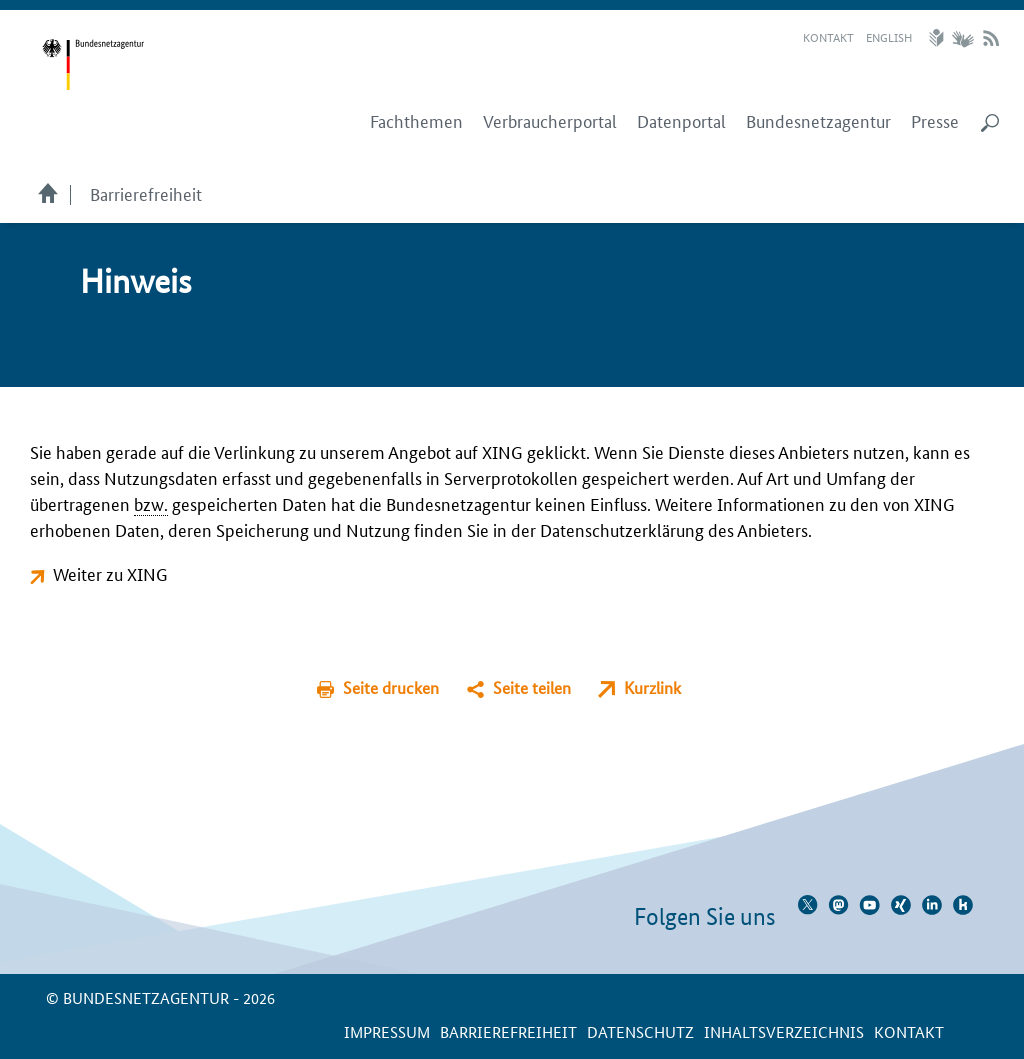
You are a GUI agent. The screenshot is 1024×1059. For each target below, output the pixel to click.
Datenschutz (640, 1031)
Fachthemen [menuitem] (416, 121)
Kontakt (828, 36)
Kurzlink (652, 687)
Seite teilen (532, 687)
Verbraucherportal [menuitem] (550, 121)
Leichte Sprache (939, 38)
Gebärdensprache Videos (962, 38)
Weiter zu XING (110, 573)
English (889, 36)
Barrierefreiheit (146, 193)
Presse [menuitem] (935, 121)
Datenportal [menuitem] (681, 121)
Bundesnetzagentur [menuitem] (818, 121)
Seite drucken (391, 687)
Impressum (387, 1031)
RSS (991, 38)
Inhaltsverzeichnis (784, 1031)
